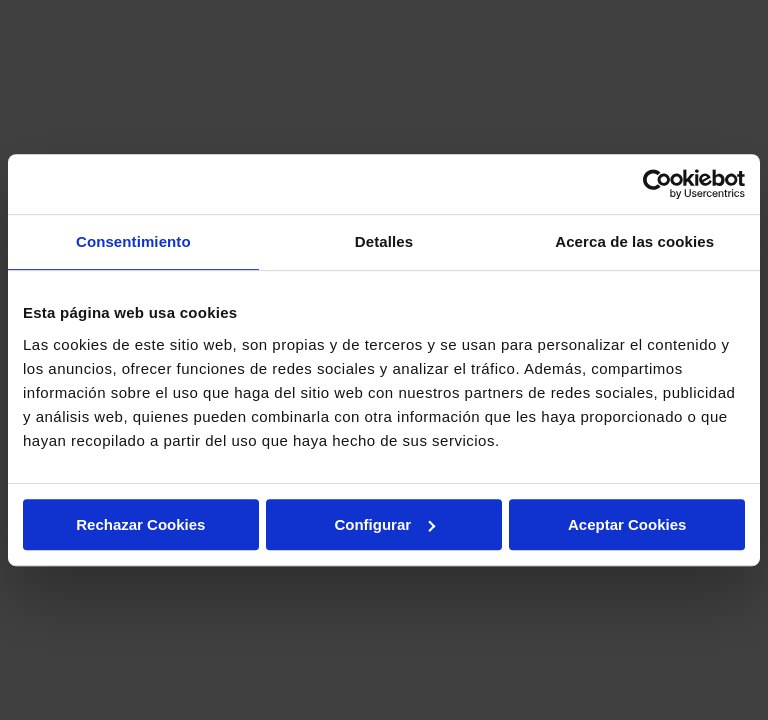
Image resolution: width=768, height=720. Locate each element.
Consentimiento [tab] (133, 241)
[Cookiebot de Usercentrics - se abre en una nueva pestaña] (657, 184)
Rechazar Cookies (140, 524)
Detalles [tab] (384, 241)
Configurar (384, 524)
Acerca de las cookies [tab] (634, 241)
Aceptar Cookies (627, 524)
